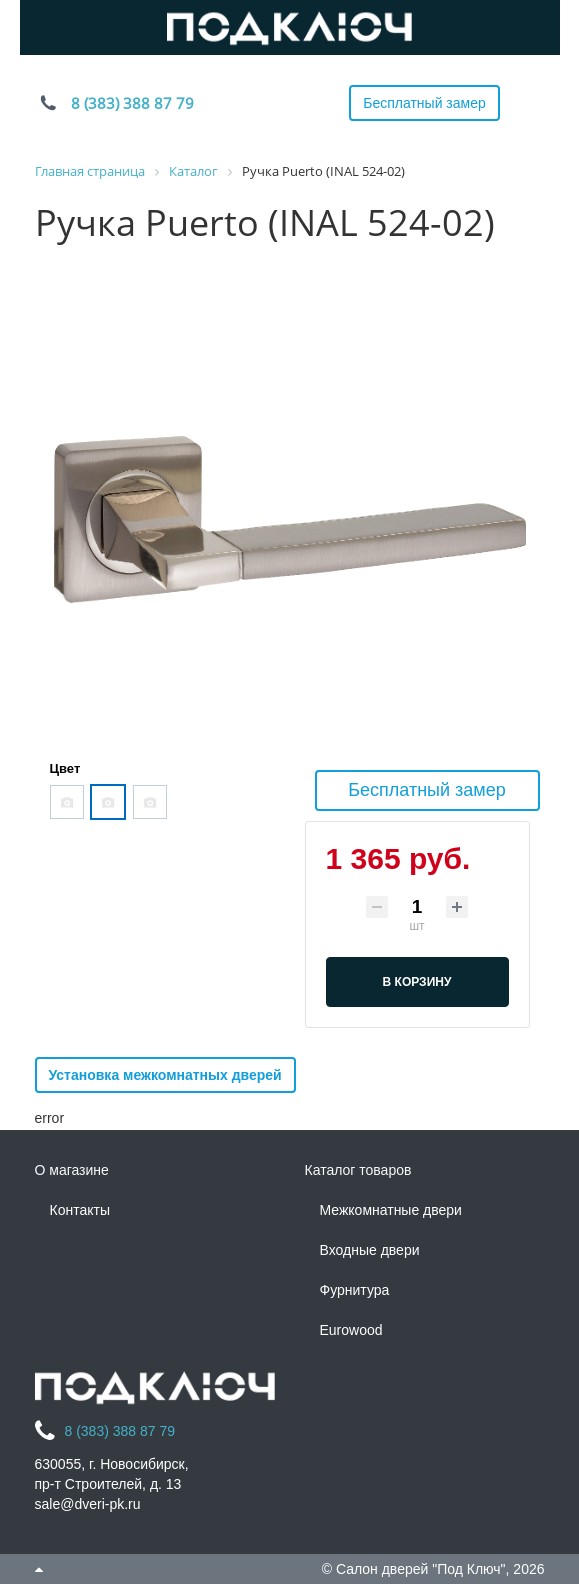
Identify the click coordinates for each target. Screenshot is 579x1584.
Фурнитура (355, 1290)
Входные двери (370, 1250)
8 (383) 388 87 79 (132, 103)
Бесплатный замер (424, 103)
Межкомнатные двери (391, 1210)
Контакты (80, 1210)
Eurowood (351, 1330)
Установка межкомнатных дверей (165, 1075)
